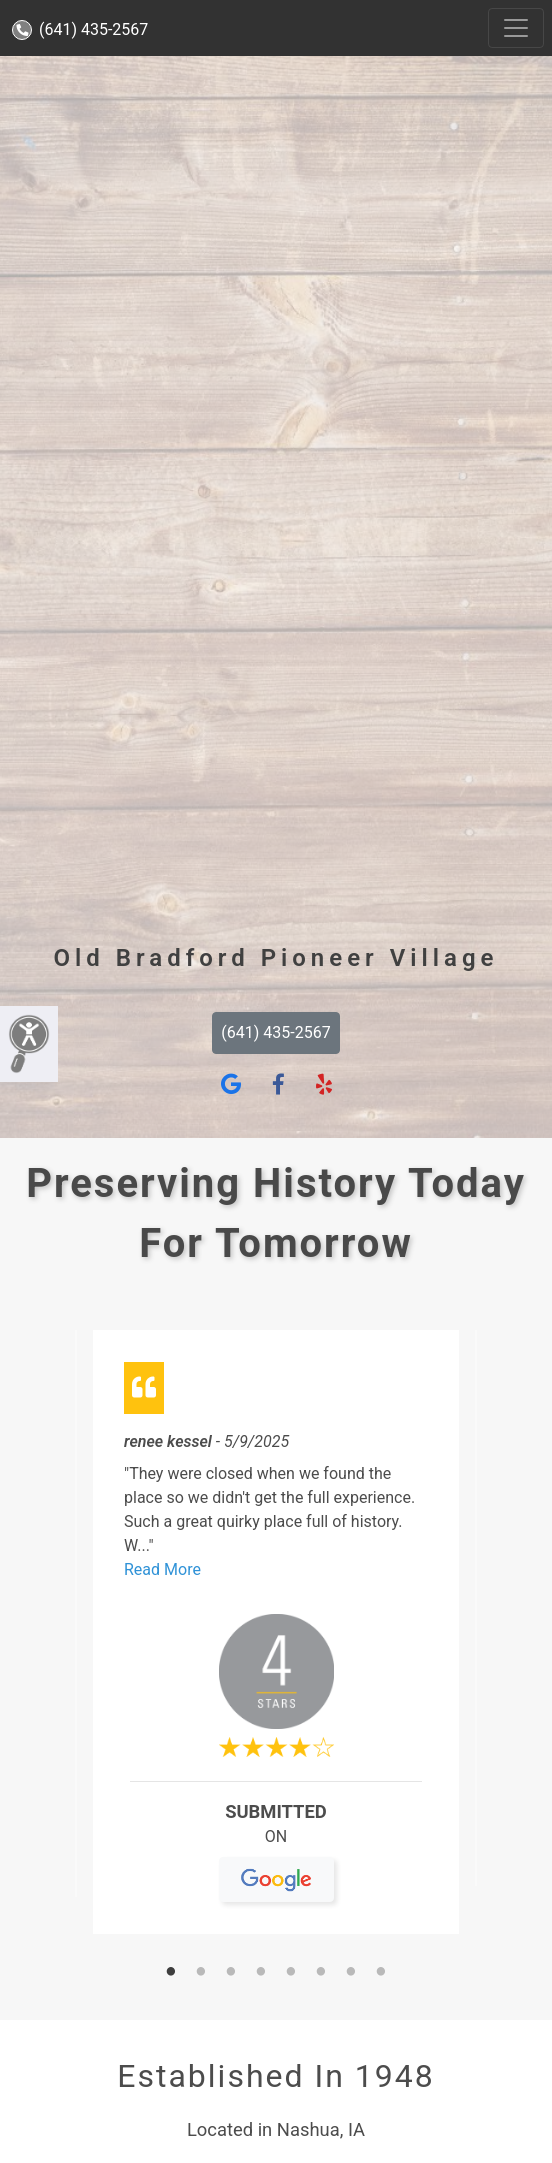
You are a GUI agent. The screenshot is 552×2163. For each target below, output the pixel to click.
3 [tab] (231, 1973)
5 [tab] (291, 1973)
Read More (162, 1569)
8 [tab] (381, 1973)
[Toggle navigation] (516, 28)
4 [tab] (261, 1973)
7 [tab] (351, 1973)
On (276, 1845)
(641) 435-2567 (80, 29)
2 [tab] (201, 1973)
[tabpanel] (276, 1640)
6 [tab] (321, 1973)
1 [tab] (171, 1973)
